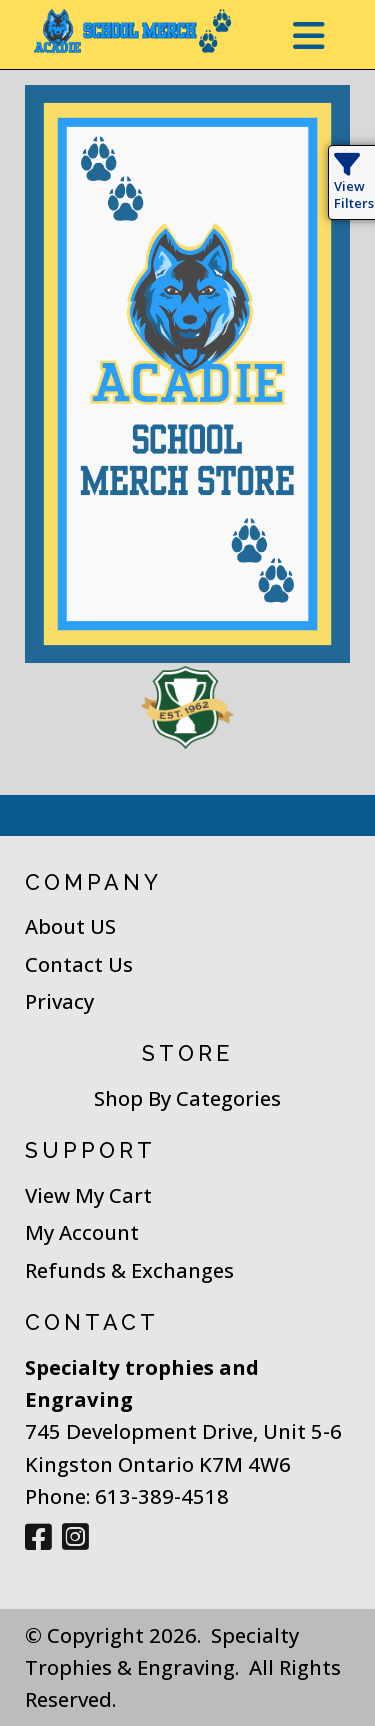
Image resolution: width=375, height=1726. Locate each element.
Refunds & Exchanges (129, 1270)
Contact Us (79, 964)
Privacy (59, 1001)
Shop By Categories (187, 1098)
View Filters (354, 186)
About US (70, 926)
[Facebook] (38, 1537)
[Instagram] (75, 1537)
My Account (82, 1232)
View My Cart (88, 1195)
